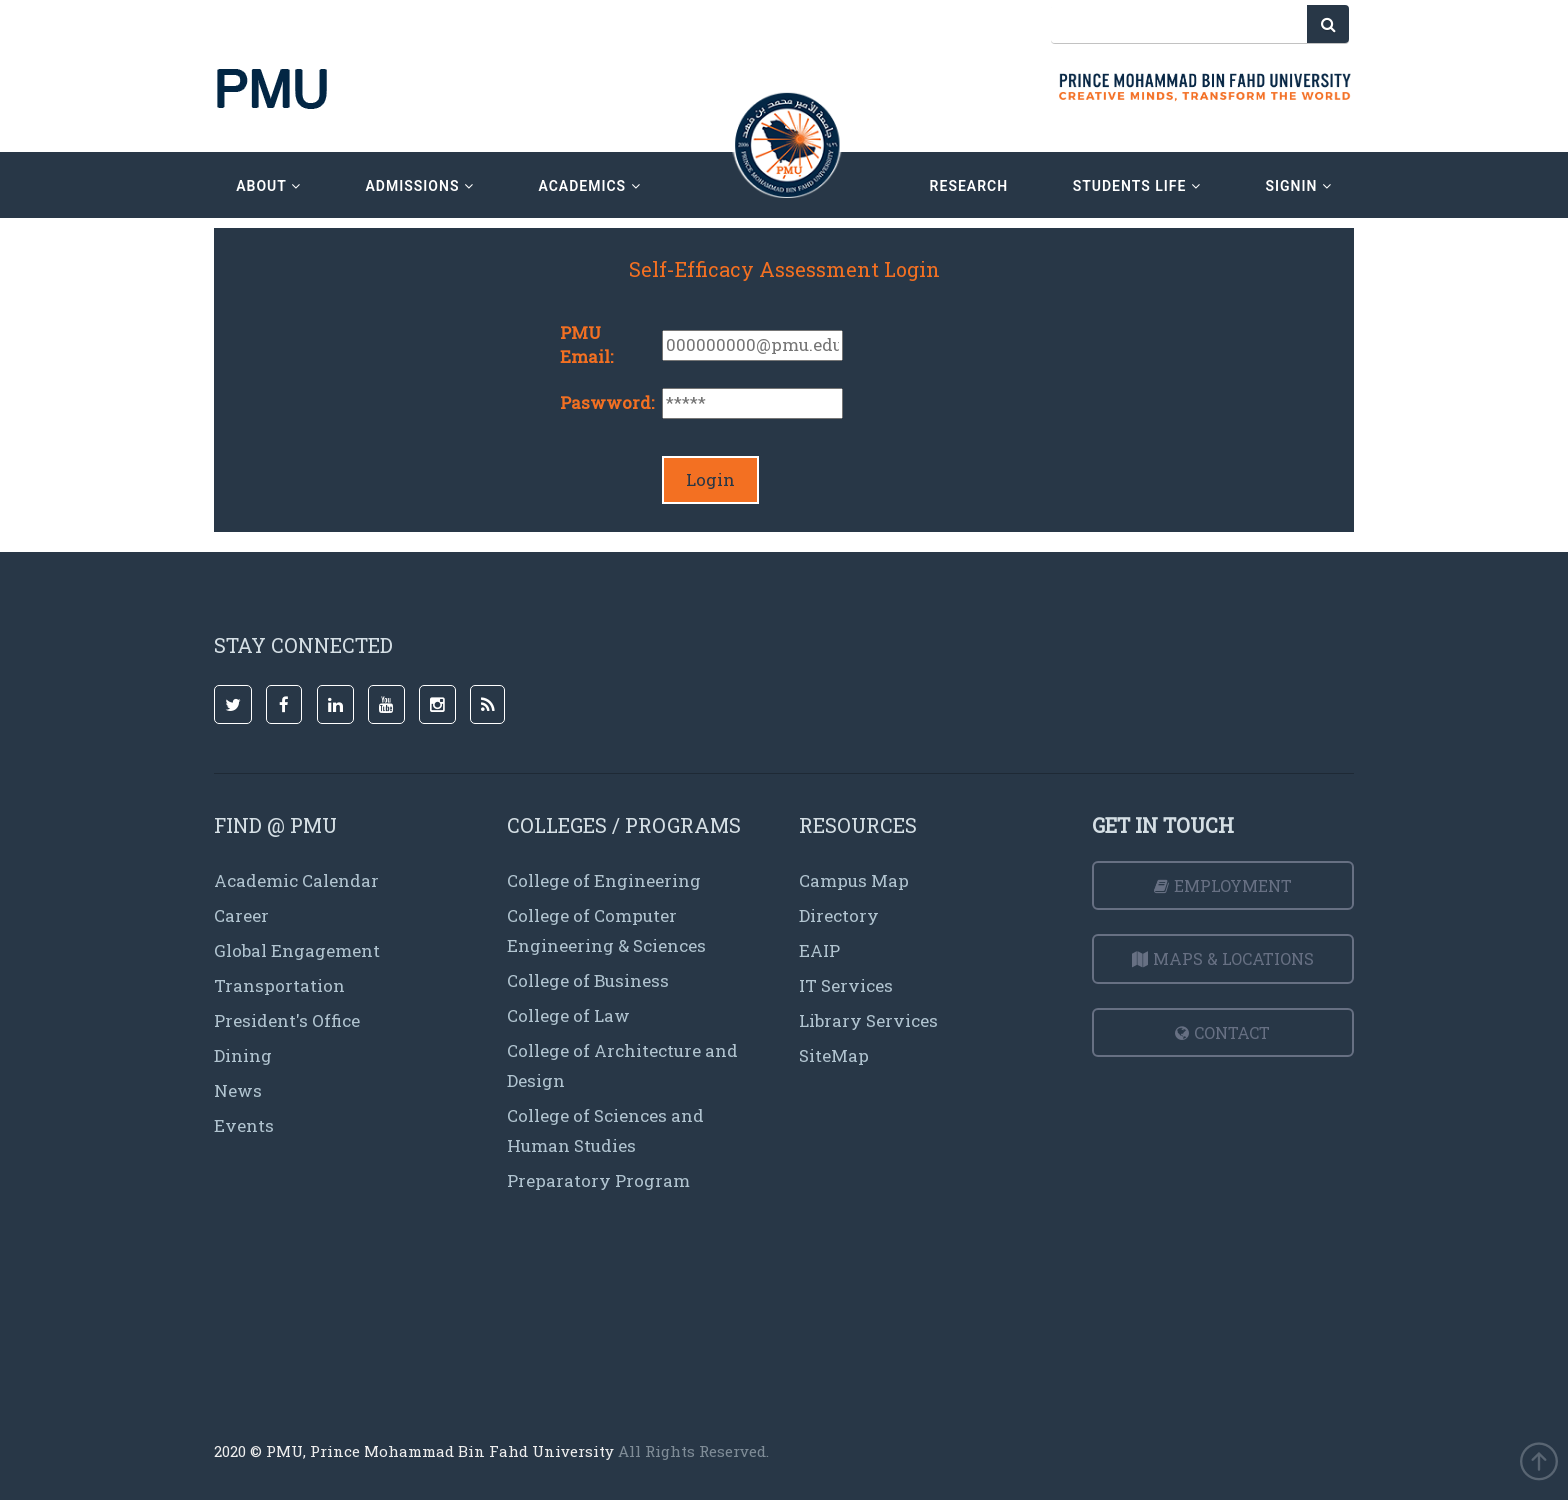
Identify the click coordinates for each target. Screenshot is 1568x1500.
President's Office (287, 1020)
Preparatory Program (598, 1180)
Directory (839, 915)
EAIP (819, 950)
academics (589, 186)
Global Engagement (297, 950)
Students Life (1137, 186)
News (238, 1090)
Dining (243, 1055)
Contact (1222, 1032)
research (969, 186)
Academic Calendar (296, 880)
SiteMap (834, 1055)
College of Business (588, 980)
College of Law (568, 1015)
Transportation (279, 985)
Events (244, 1125)
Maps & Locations (1223, 958)
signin (1298, 186)
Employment (1223, 885)
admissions (419, 186)
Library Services (868, 1020)
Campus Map (854, 880)
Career (241, 915)
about (268, 186)
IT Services (846, 985)
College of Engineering (604, 880)
